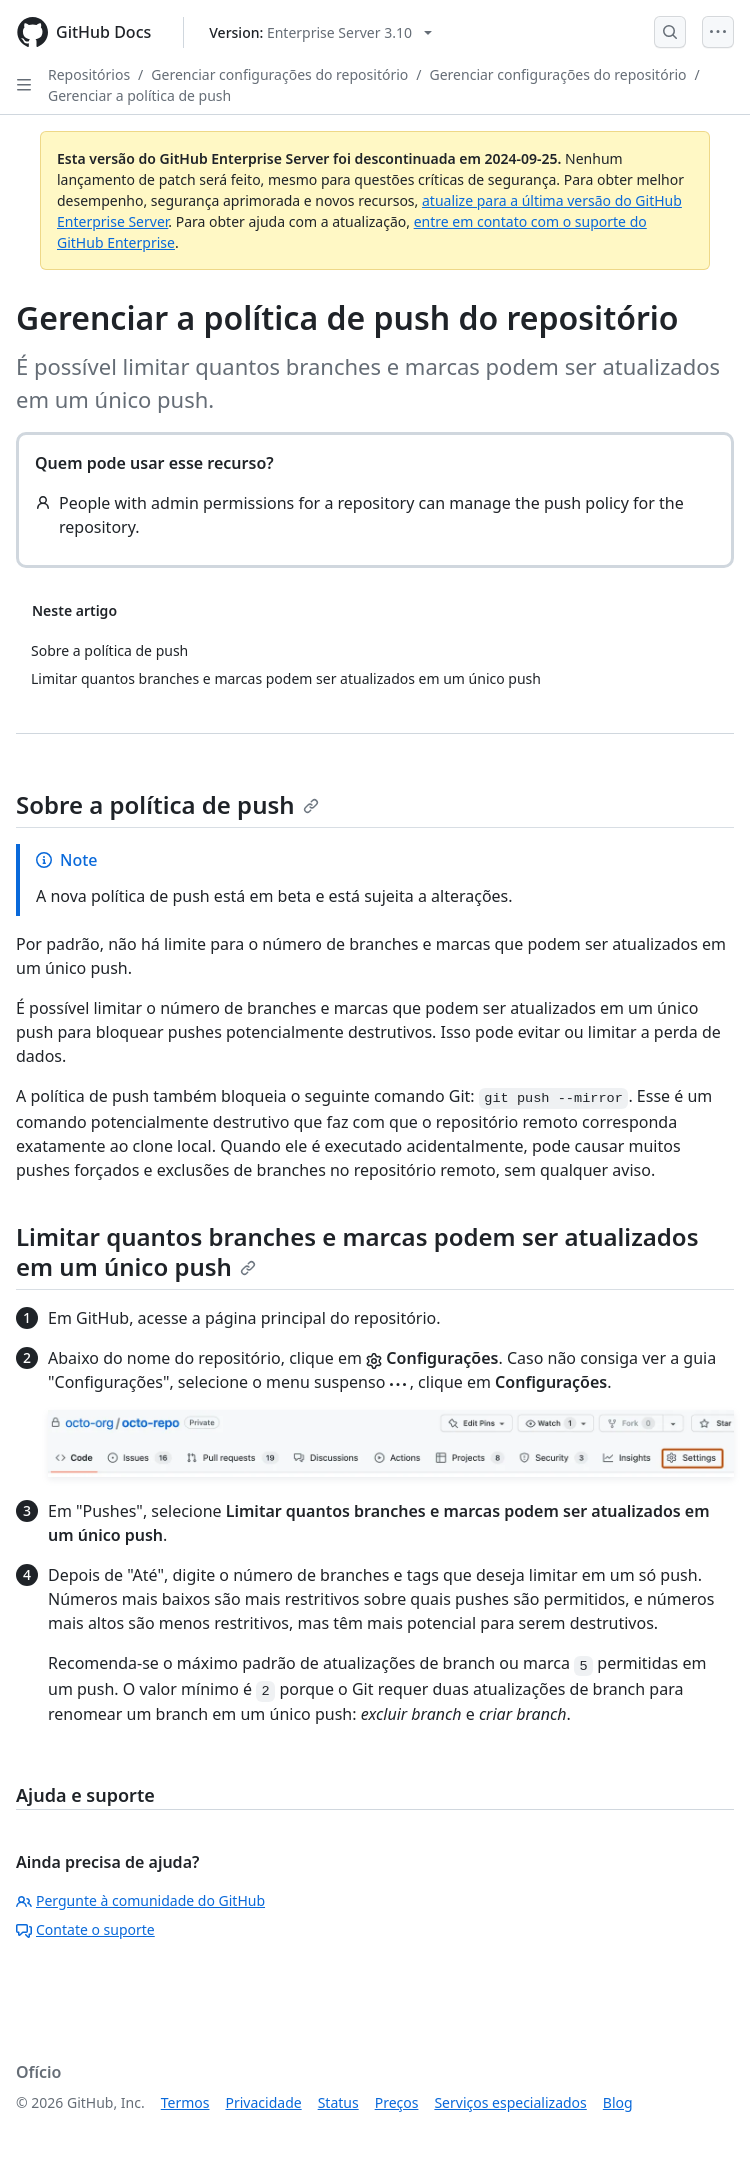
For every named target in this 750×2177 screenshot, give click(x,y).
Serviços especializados (510, 2102)
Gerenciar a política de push (139, 95)
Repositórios (89, 74)
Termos (185, 2102)
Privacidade (264, 2102)
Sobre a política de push (167, 804)
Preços (397, 2102)
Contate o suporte (85, 1929)
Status (338, 2102)
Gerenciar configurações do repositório (279, 74)
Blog (618, 2102)
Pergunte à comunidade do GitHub (140, 1900)
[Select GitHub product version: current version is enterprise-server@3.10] (320, 32)
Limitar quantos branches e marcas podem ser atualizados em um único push (357, 1251)
